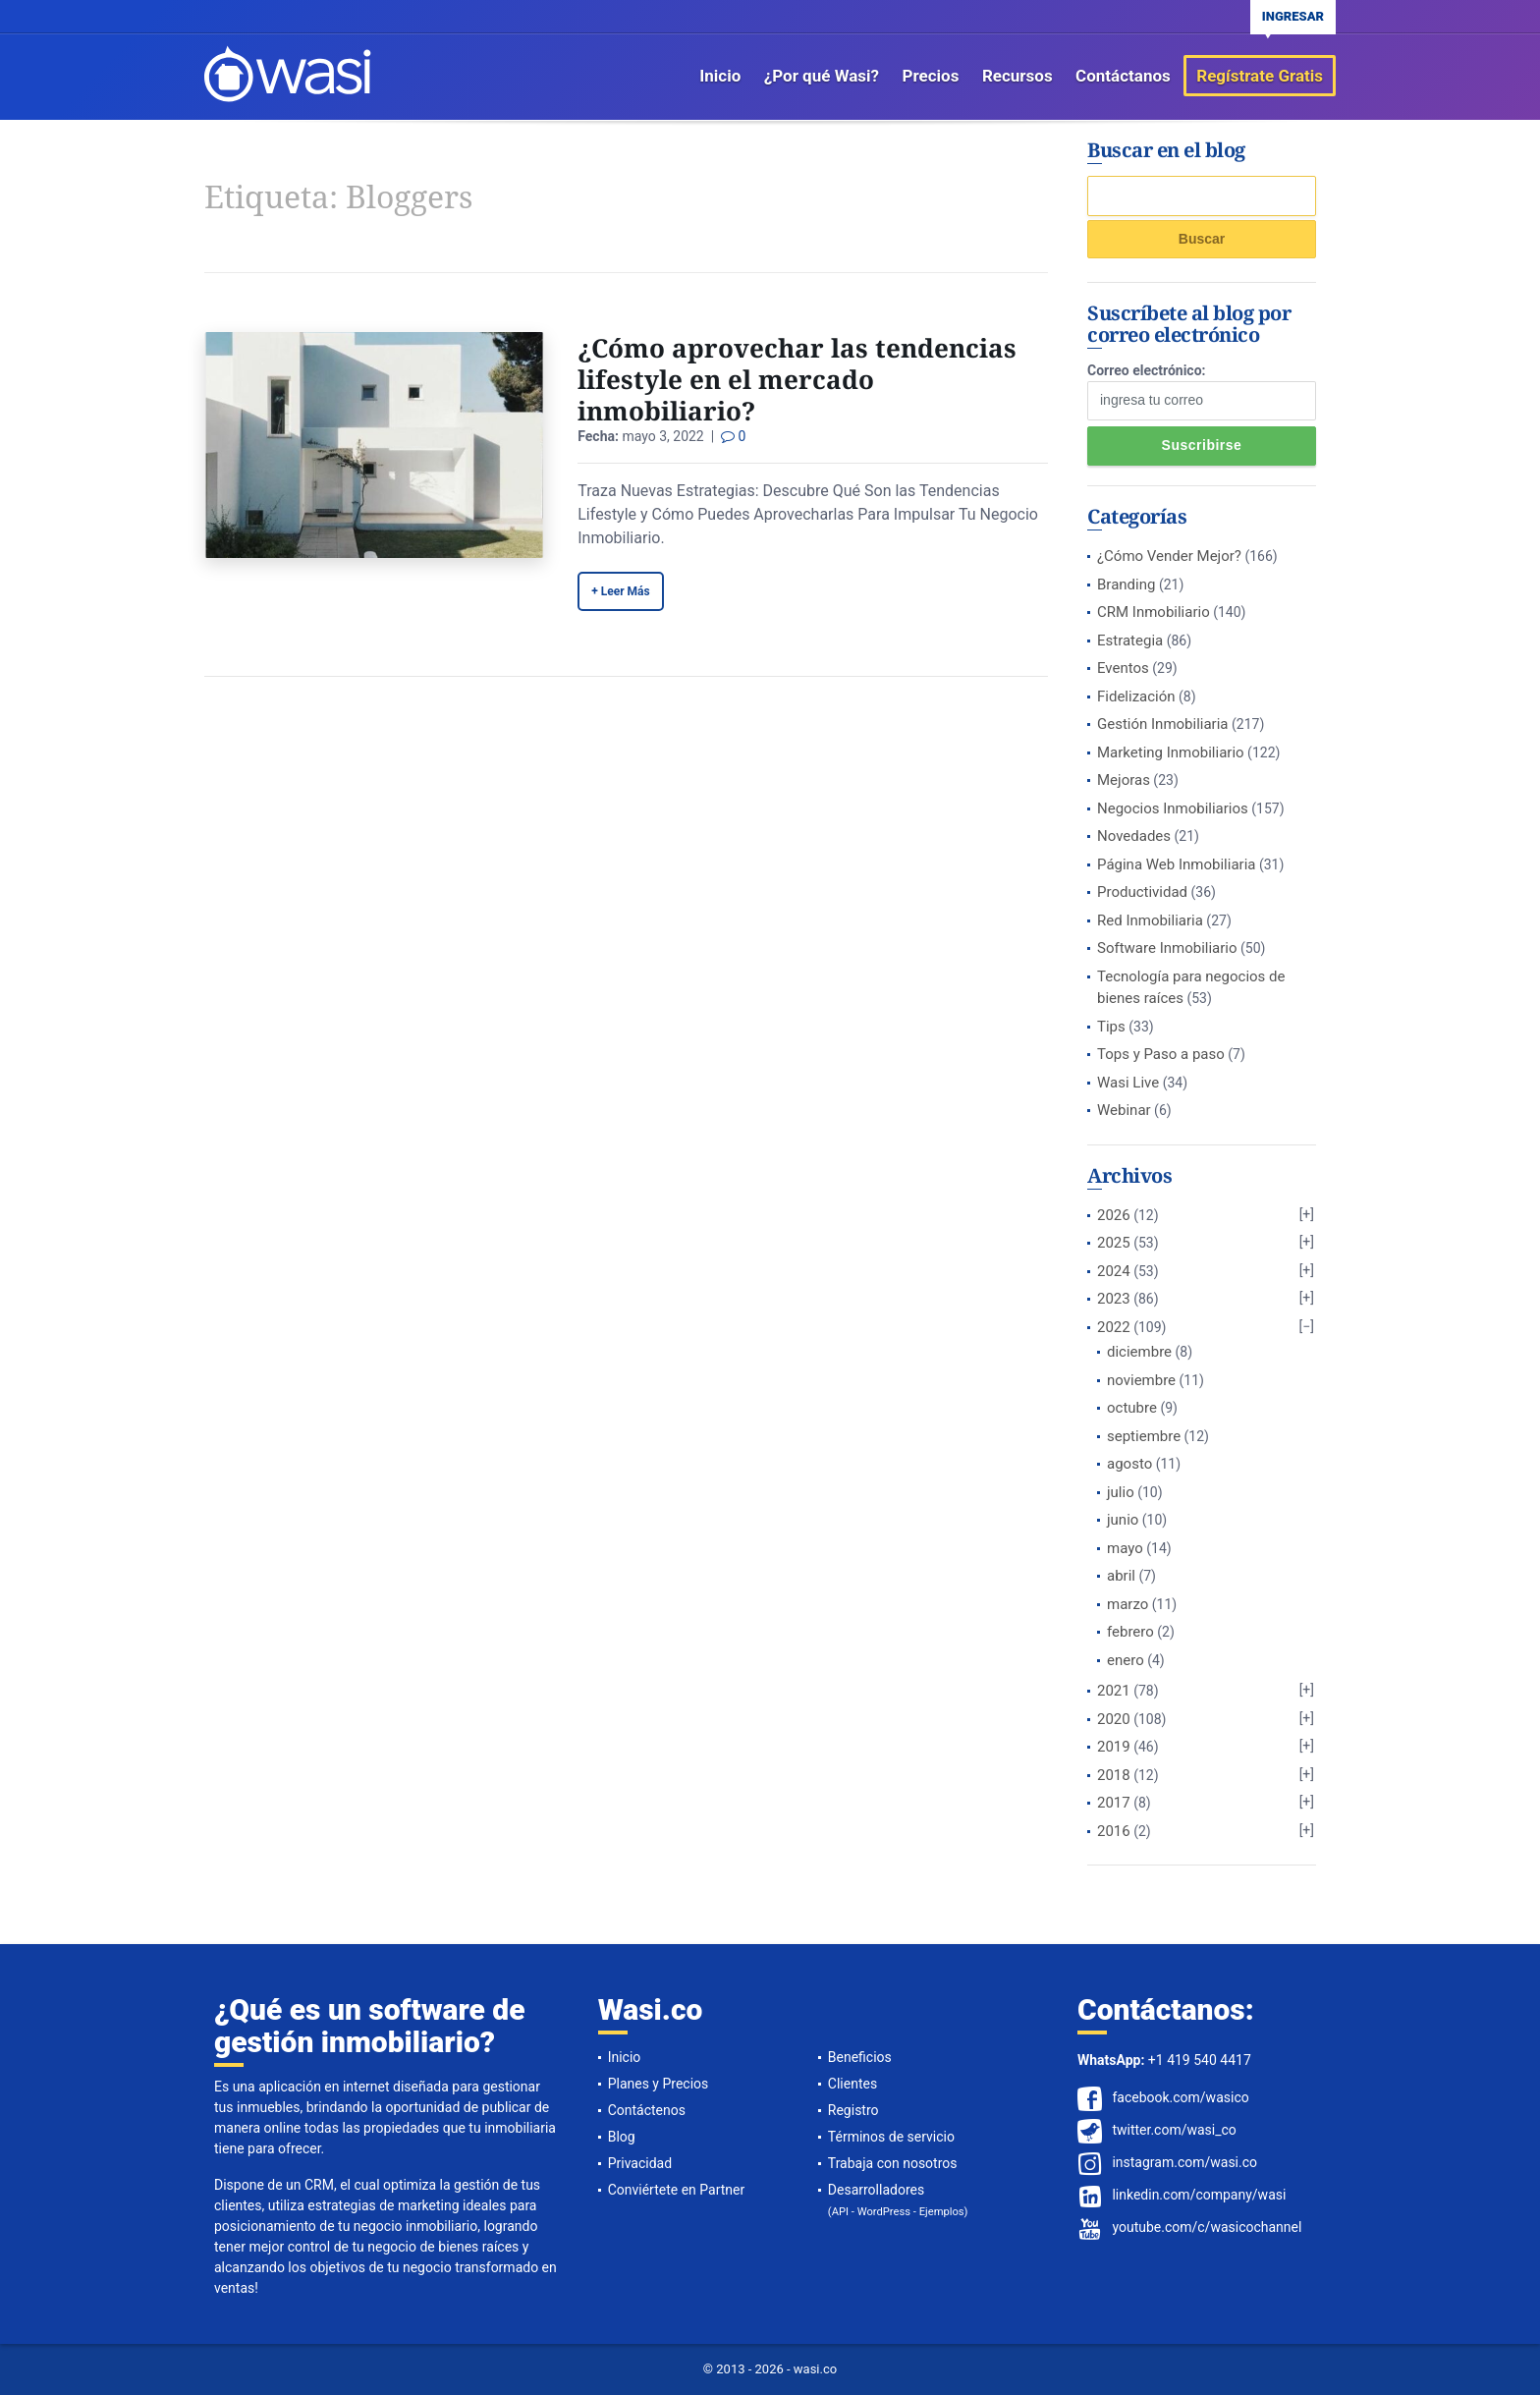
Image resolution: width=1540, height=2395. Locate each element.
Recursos (1017, 75)
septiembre (1144, 1436)
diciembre (1139, 1352)
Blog (621, 2136)
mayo (1125, 1548)
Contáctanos (1123, 75)
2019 (1113, 1746)
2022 (1113, 1327)
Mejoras (1123, 780)
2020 (1113, 1719)
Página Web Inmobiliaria (1176, 864)
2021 (1113, 1690)
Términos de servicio (891, 2136)
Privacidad (640, 2163)
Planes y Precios (658, 2083)
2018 (1113, 1775)
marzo (1127, 1604)
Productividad (1142, 892)
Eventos (1123, 668)
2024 (1113, 1271)
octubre (1132, 1408)
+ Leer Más (620, 591)
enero (1125, 1660)
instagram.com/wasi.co (1184, 2162)
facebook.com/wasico (1180, 2097)
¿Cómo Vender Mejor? (1169, 556)
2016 (1113, 1831)
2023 (1113, 1299)
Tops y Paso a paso (1161, 1054)
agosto (1129, 1464)
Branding (1126, 584)
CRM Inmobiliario (1153, 612)
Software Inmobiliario (1167, 948)
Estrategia (1130, 640)
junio (1122, 1520)
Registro (853, 2110)
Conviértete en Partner (676, 2190)
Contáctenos (647, 2110)
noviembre (1141, 1380)
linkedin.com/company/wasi (1199, 2194)
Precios (931, 75)
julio (1120, 1492)
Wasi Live (1128, 1082)
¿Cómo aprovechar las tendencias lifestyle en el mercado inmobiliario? (797, 379)
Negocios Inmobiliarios (1172, 808)
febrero (1130, 1632)
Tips (1111, 1026)
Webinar (1124, 1110)
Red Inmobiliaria (1150, 920)
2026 (1113, 1215)
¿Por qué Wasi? (821, 75)
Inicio (720, 75)
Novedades (1134, 836)
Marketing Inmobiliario (1170, 752)
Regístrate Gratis (1259, 75)
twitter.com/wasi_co (1174, 2130)
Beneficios (860, 2057)
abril (1121, 1576)
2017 (1113, 1802)
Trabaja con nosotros (893, 2163)
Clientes (852, 2083)
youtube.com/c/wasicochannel (1206, 2227)
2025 (1113, 1243)
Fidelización (1136, 696)
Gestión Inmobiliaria (1163, 724)
